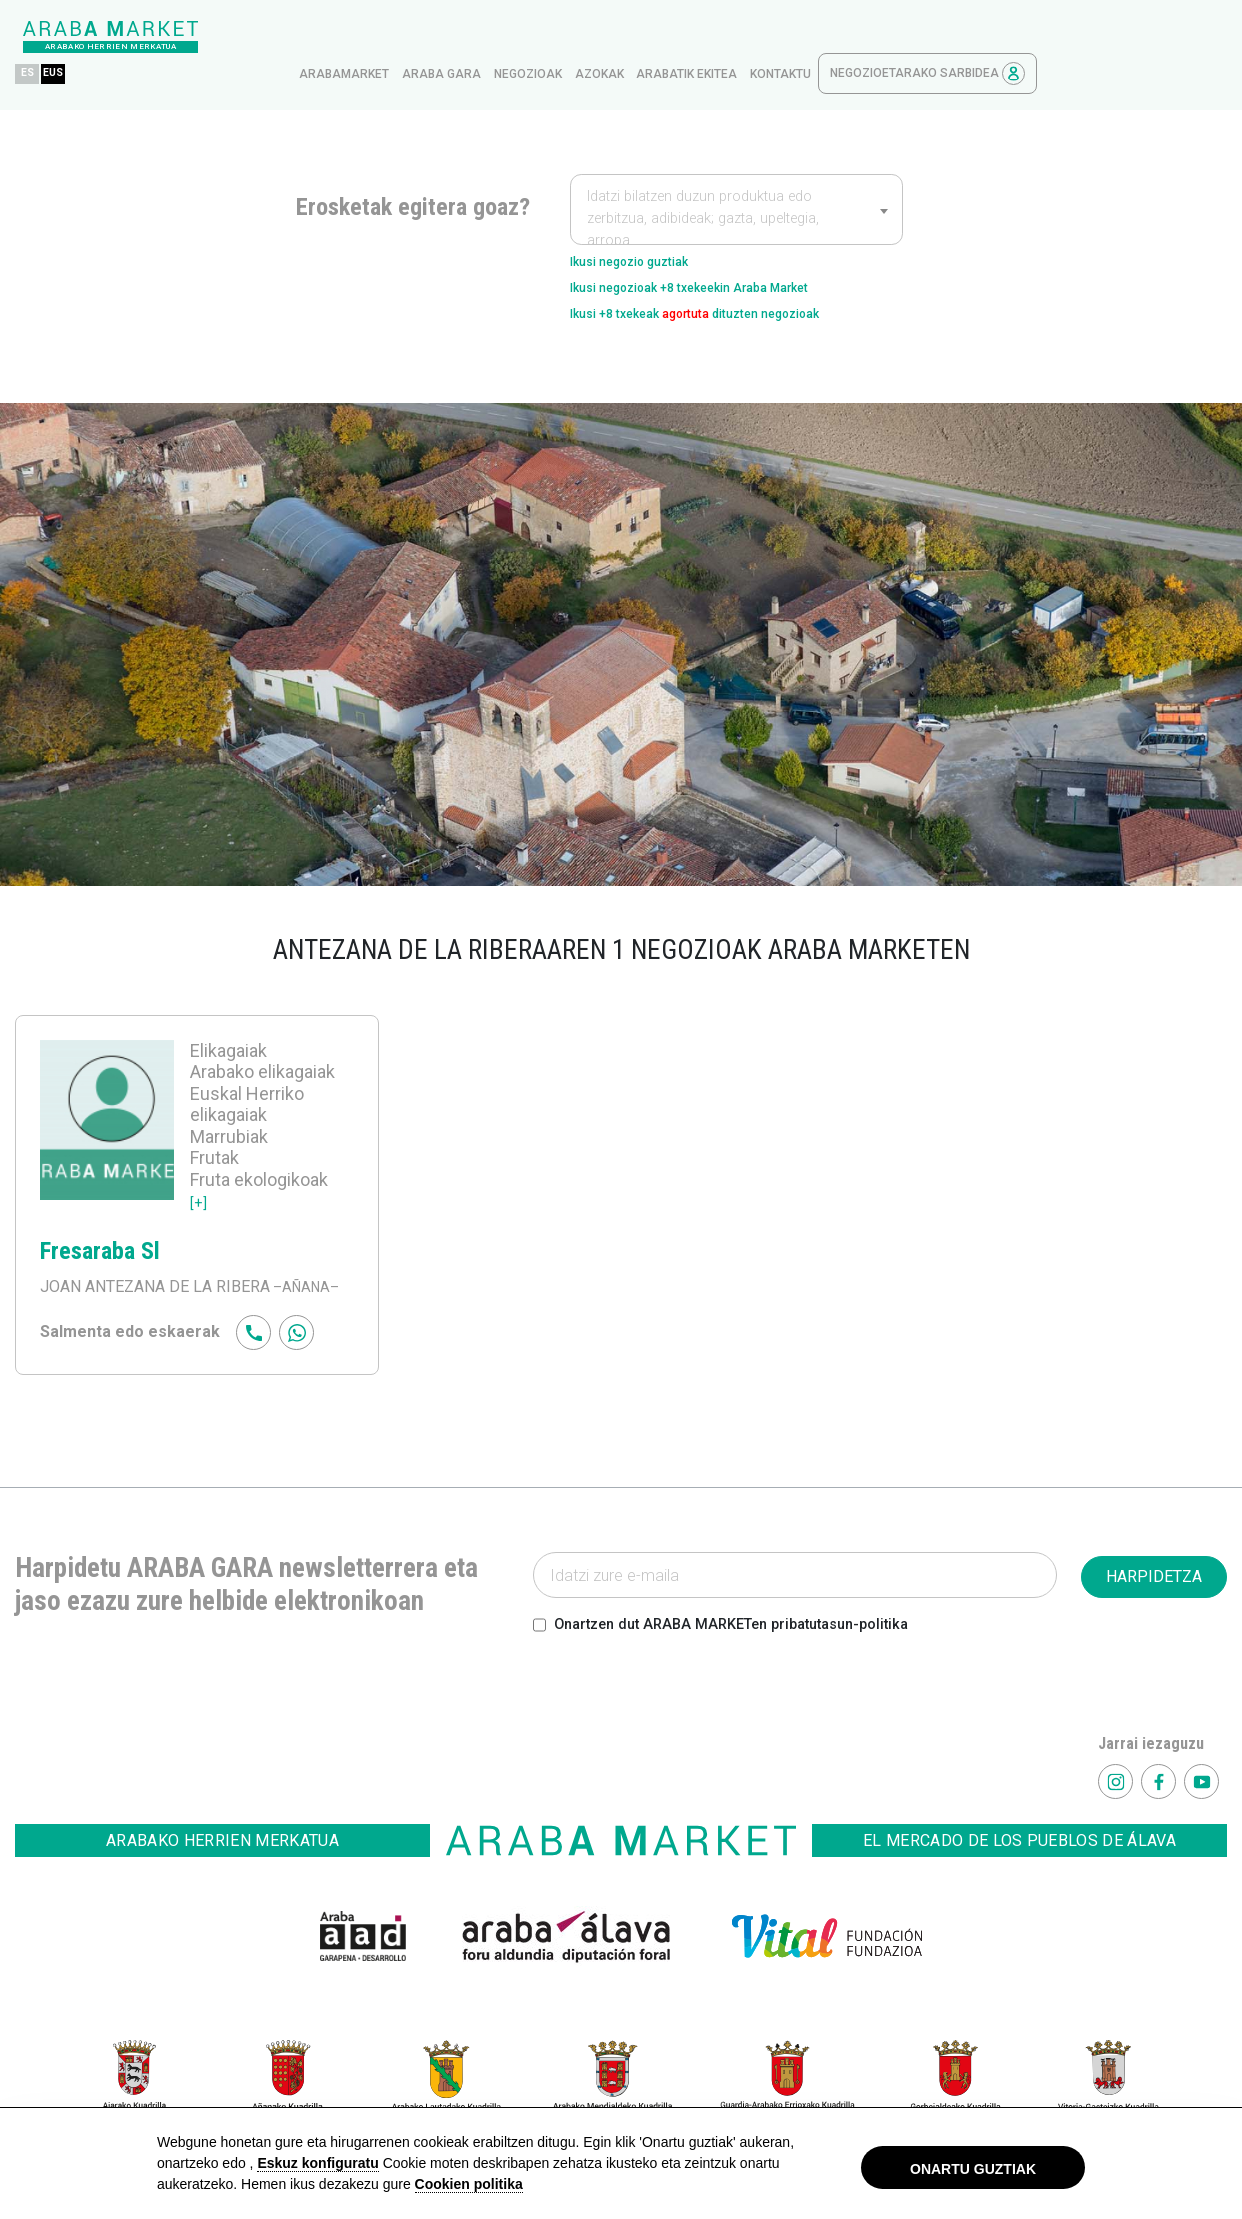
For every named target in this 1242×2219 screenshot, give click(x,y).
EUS (249, 36)
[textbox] (736, 182)
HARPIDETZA (1154, 1557)
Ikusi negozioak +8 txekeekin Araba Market (727, 258)
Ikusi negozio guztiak (648, 226)
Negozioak (718, 37)
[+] (199, 1181)
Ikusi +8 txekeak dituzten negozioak (734, 290)
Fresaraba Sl (100, 1232)
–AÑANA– (308, 1267)
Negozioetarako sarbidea (1117, 36)
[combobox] (736, 172)
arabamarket (534, 37)
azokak (789, 37)
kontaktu (970, 37)
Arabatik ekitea (876, 37)
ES (217, 36)
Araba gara (631, 37)
